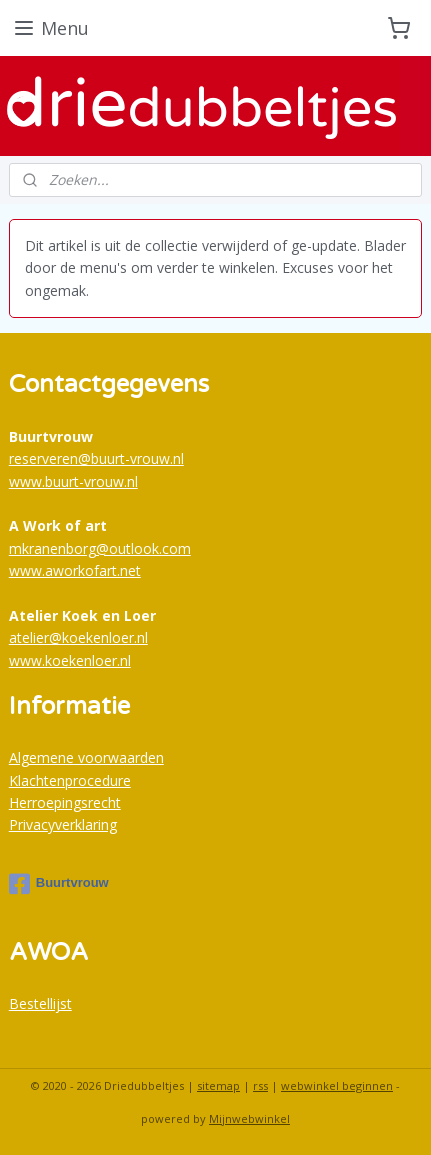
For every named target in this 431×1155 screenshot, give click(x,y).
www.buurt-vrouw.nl (73, 481)
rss (260, 1085)
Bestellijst (40, 1003)
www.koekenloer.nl (70, 660)
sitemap (218, 1085)
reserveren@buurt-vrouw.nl (96, 458)
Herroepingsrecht (65, 802)
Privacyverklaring (63, 824)
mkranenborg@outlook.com (100, 548)
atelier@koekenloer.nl (78, 637)
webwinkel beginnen (337, 1085)
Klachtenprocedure (70, 780)
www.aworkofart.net (75, 570)
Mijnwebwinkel (249, 1118)
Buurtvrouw (59, 884)
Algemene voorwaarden (86, 757)
